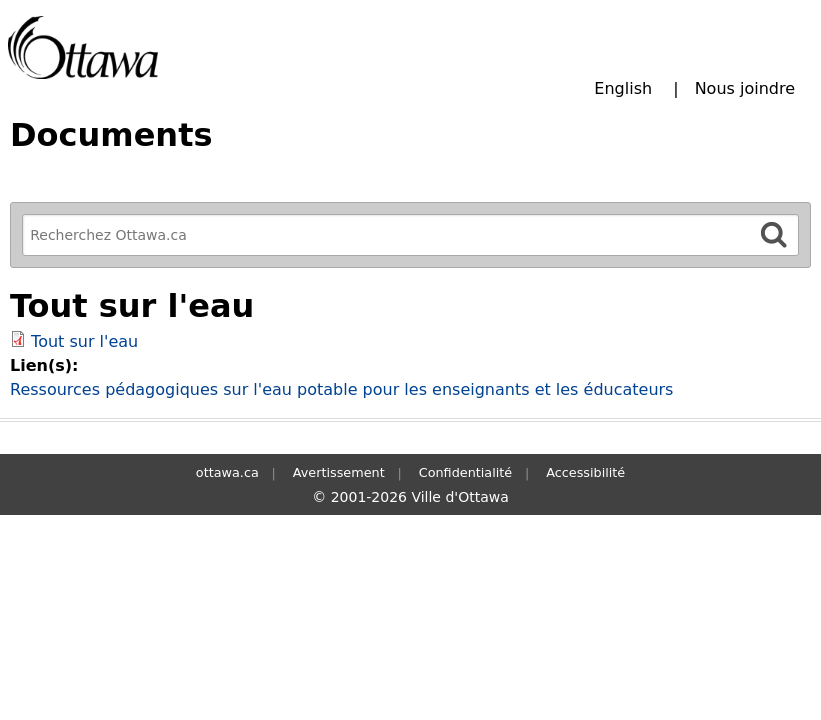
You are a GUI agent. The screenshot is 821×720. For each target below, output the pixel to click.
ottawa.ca (227, 472)
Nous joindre (745, 88)
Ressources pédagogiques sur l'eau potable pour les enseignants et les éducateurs (341, 389)
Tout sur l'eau (84, 341)
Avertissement (339, 472)
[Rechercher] (774, 234)
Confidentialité (465, 472)
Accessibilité (585, 472)
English (623, 88)
